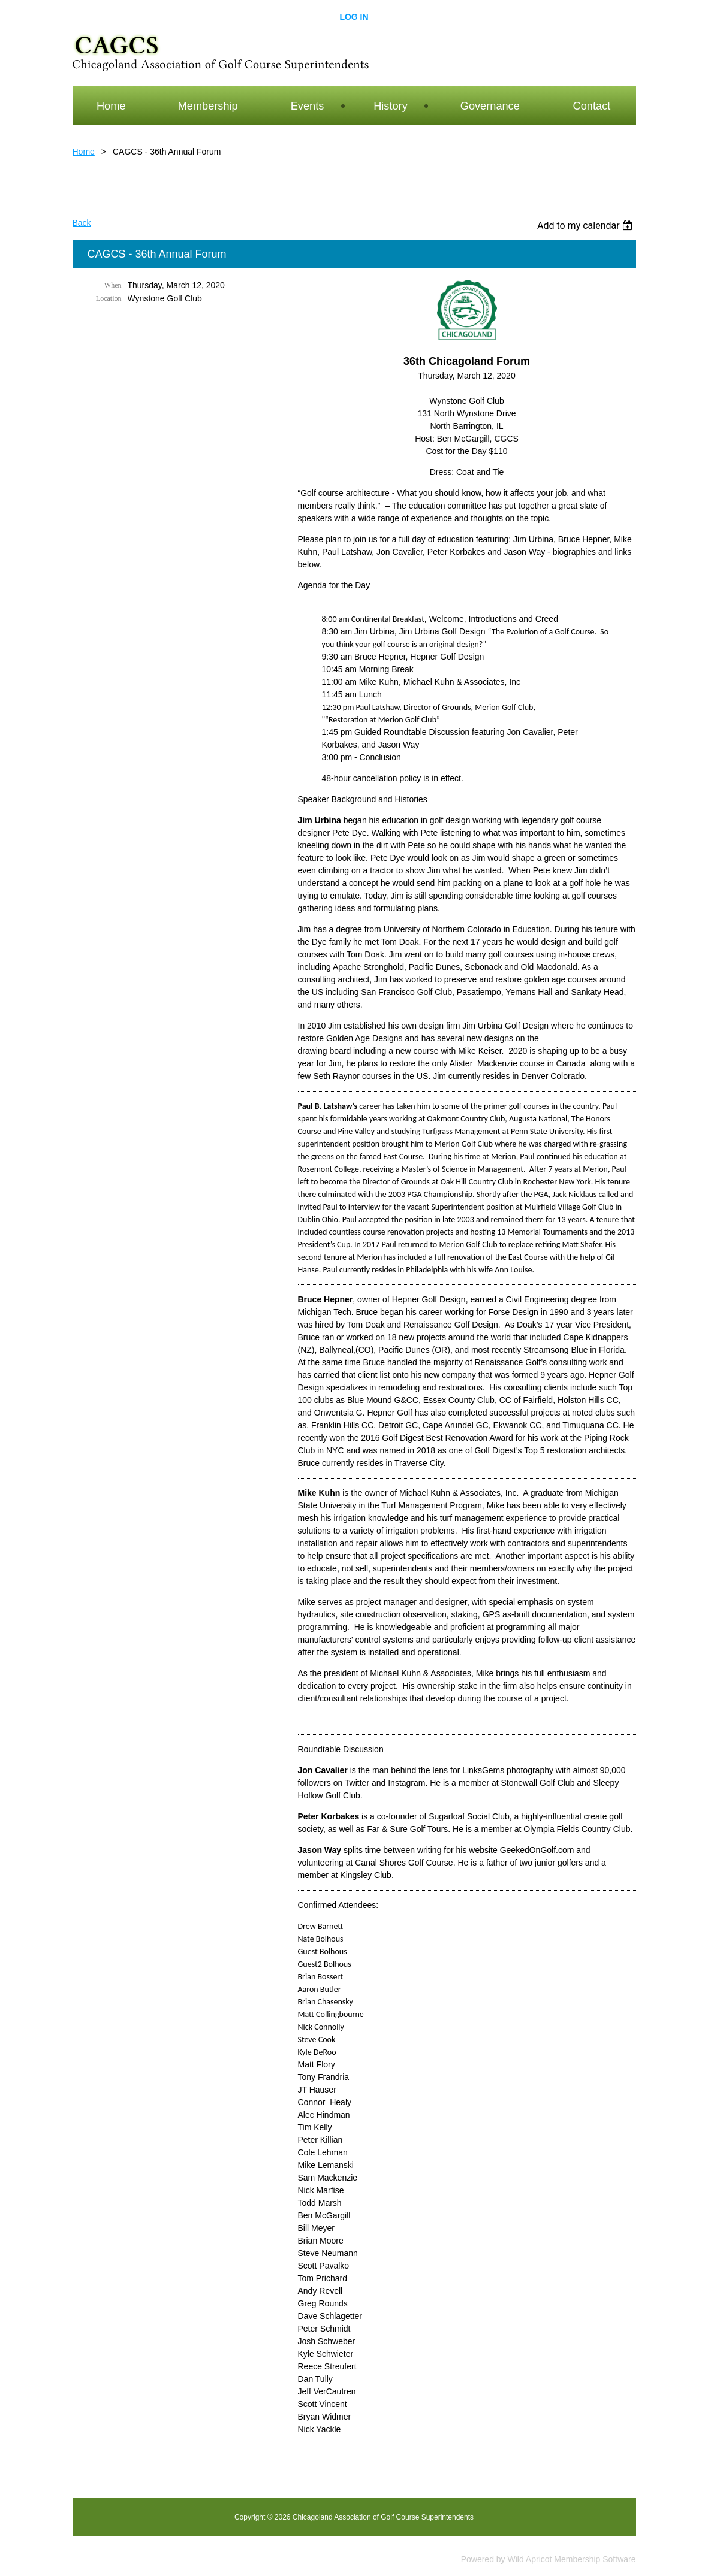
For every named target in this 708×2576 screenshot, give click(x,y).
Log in (353, 17)
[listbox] (586, 225)
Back (82, 223)
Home (84, 151)
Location (109, 298)
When (113, 285)
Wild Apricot (530, 2559)
